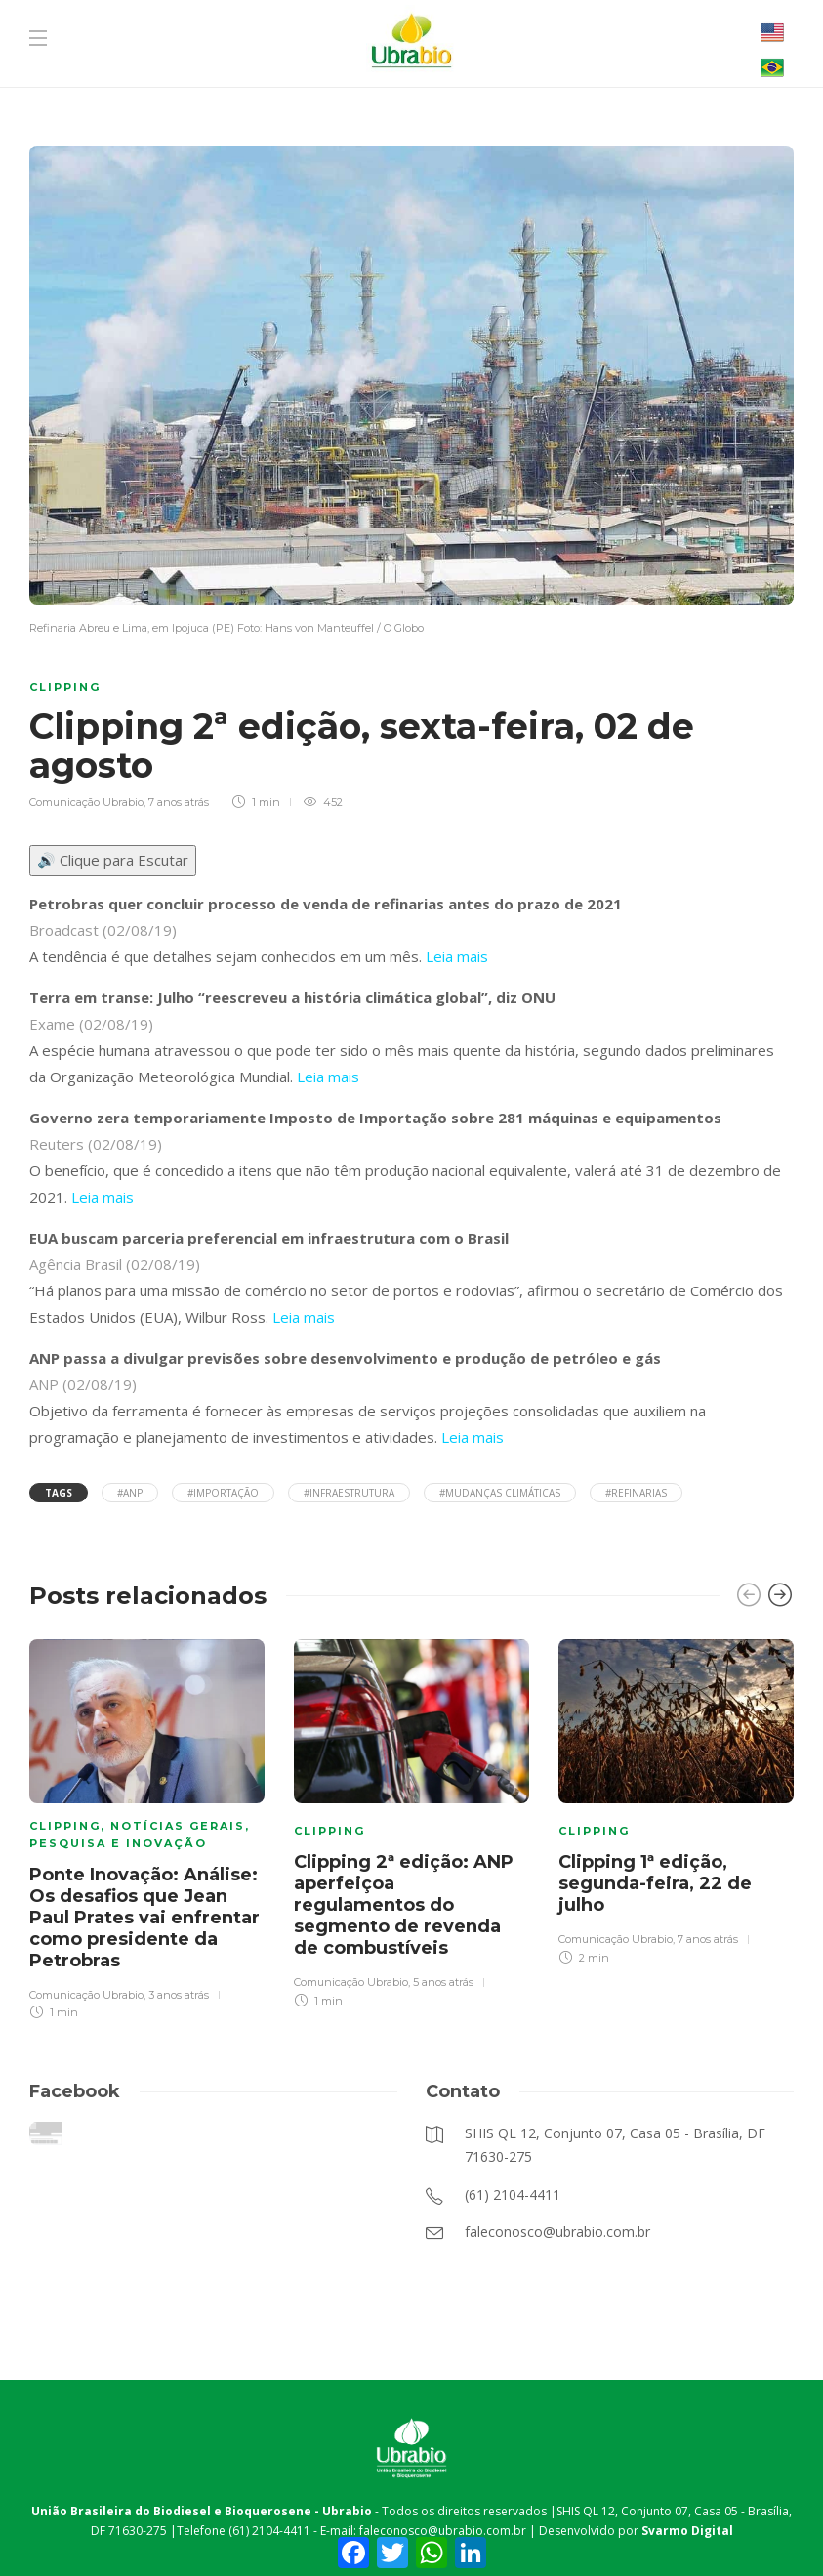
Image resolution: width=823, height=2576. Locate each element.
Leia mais (457, 956)
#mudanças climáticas (499, 1492)
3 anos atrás (178, 1995)
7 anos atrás (178, 802)
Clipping (65, 687)
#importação (223, 1492)
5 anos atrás (443, 1982)
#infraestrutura (349, 1492)
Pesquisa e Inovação (118, 1843)
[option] (147, 1826)
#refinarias (636, 1492)
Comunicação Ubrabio (86, 802)
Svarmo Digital (687, 2530)
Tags (58, 1492)
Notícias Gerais (177, 1826)
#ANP (130, 1492)
